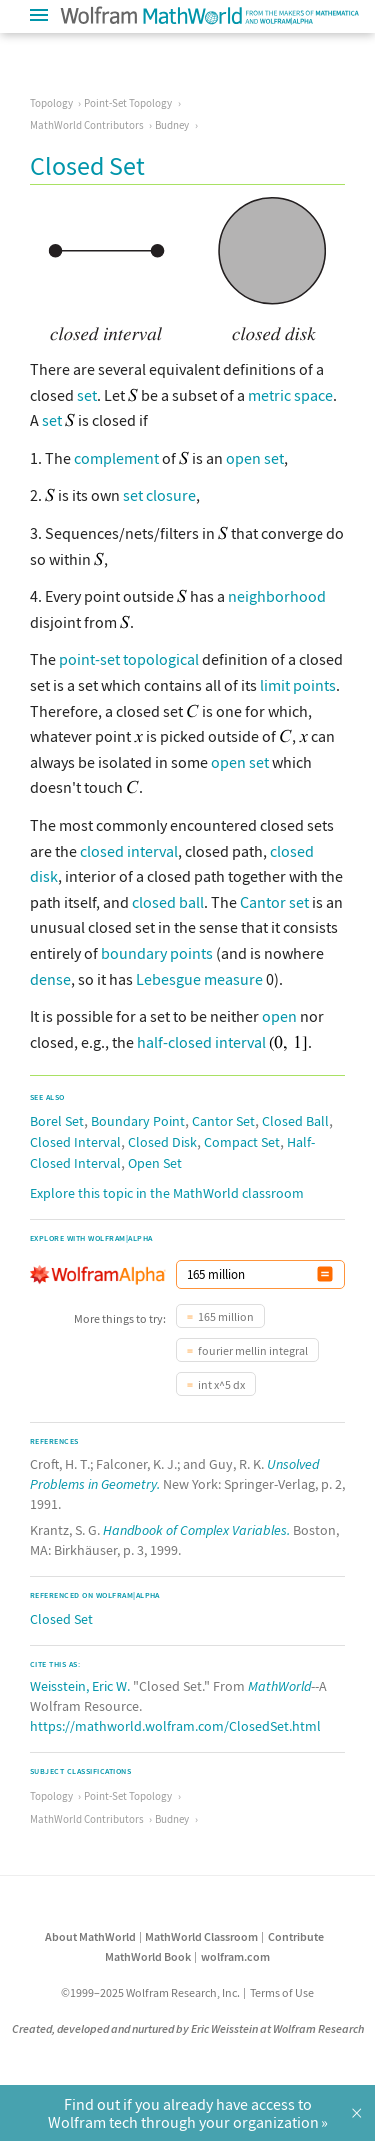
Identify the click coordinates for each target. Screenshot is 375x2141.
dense (50, 979)
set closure (159, 495)
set (87, 395)
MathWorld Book (148, 1956)
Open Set (155, 1163)
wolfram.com (235, 1956)
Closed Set (61, 1619)
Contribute (296, 1936)
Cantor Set (223, 1121)
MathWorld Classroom (201, 1936)
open (279, 1016)
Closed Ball (295, 1121)
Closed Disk (162, 1142)
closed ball (168, 902)
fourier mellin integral (253, 1350)
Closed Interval (75, 1142)
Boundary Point (138, 1121)
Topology (51, 103)
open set (255, 458)
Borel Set (57, 1121)
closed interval (129, 851)
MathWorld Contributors (87, 125)
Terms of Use (282, 1992)
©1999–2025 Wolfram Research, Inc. (150, 1992)
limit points (298, 685)
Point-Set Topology (128, 103)
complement (116, 458)
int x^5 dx (221, 1384)
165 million (226, 1316)
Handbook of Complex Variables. (196, 1530)
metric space (290, 395)
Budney (172, 125)
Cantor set (274, 902)
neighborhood (277, 596)
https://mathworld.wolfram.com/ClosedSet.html (175, 1726)
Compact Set (242, 1142)
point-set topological (129, 659)
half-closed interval (201, 1042)
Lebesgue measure (199, 979)
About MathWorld (90, 1936)
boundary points (157, 953)
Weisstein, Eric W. (80, 1686)
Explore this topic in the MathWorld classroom (167, 1193)
